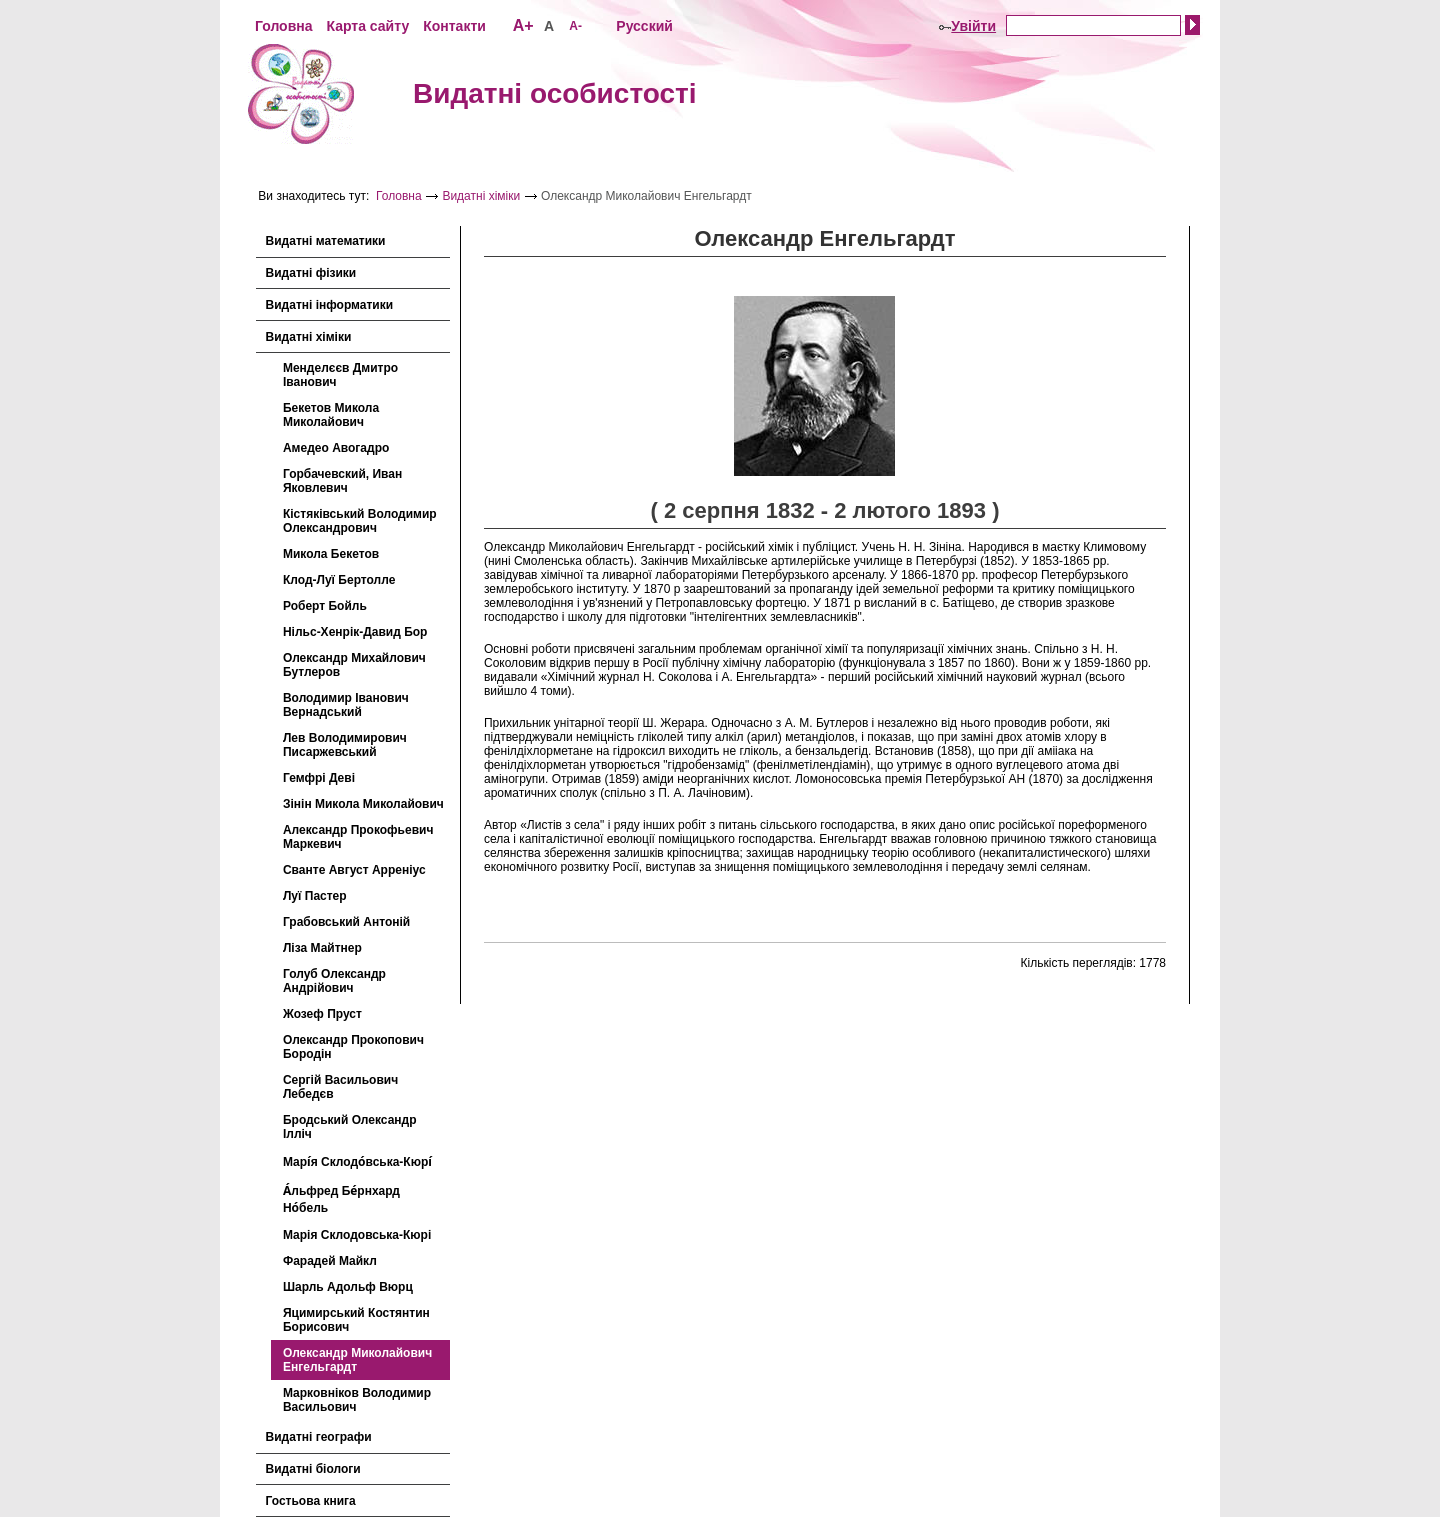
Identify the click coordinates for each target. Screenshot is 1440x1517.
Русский (644, 26)
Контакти (454, 26)
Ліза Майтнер (322, 948)
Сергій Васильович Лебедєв (340, 1087)
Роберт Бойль (325, 606)
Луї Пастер (315, 896)
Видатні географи (319, 1437)
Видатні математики (326, 241)
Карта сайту (367, 26)
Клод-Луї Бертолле (339, 580)
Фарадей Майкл (330, 1261)
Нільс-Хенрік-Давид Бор (355, 632)
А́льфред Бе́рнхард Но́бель (341, 1199)
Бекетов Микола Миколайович (331, 415)
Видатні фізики (311, 273)
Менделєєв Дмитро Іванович (340, 375)
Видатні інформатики (330, 305)
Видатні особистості (555, 93)
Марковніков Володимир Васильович (357, 1400)
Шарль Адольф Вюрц (348, 1287)
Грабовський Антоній (346, 922)
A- (575, 26)
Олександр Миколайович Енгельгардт (357, 1360)
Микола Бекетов (331, 554)
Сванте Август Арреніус (354, 870)
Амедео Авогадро (336, 448)
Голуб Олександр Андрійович (334, 981)
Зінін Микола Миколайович (363, 804)
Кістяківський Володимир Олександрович (360, 521)
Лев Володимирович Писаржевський (345, 745)
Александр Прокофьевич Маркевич (358, 837)
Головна (284, 26)
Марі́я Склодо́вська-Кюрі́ (357, 1162)
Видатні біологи (313, 1469)
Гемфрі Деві (319, 778)
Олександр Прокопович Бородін (353, 1047)
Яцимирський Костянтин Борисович (356, 1320)
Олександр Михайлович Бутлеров (354, 665)
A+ (523, 25)
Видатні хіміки (481, 196)
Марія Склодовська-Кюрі (357, 1235)
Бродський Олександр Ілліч (350, 1127)
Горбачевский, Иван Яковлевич (342, 481)
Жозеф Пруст (322, 1014)
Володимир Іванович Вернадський (346, 705)
